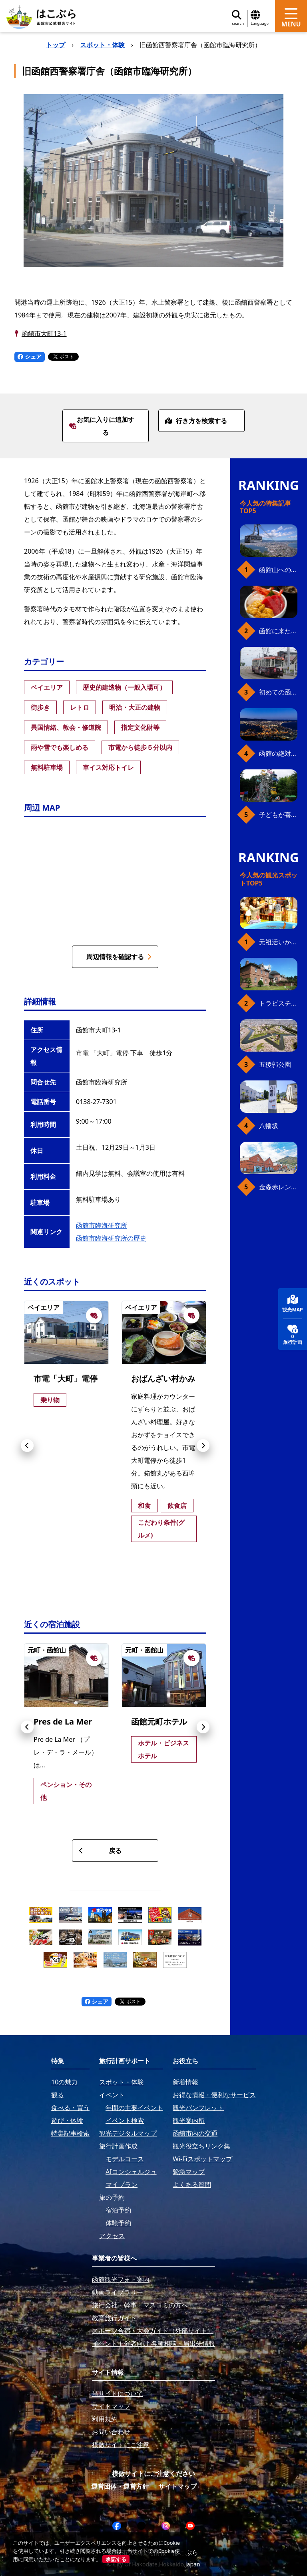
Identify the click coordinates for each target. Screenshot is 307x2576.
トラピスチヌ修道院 (278, 1003)
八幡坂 (268, 1125)
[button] (27, 1445)
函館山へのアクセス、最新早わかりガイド (278, 569)
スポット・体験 (102, 44)
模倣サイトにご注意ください (153, 2473)
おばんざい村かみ (163, 1378)
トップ (55, 44)
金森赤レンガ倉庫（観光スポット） (278, 1187)
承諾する (116, 2559)
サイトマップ (177, 2486)
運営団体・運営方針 (120, 2486)
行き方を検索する (196, 420)
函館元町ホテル (159, 1721)
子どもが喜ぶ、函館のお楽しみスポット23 (278, 814)
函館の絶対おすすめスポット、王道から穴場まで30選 (278, 753)
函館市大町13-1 (44, 333)
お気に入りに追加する (101, 426)
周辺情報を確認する (119, 956)
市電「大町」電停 (66, 1378)
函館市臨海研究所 (101, 1225)
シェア (30, 356)
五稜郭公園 (275, 1064)
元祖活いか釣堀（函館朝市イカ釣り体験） (278, 942)
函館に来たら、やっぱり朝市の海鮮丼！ (278, 630)
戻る (100, 1850)
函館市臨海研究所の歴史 (111, 1238)
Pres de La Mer (63, 1721)
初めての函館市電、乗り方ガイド (278, 692)
